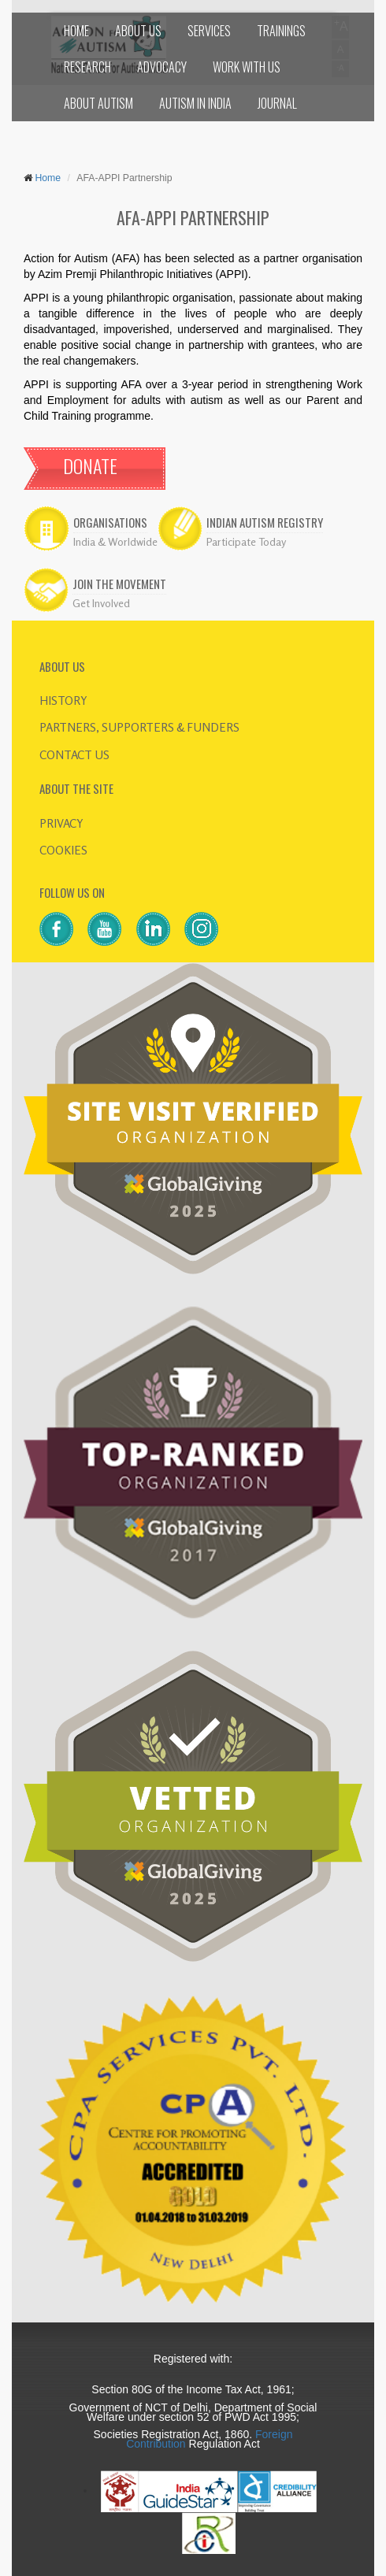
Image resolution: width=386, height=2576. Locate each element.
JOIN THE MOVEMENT (119, 584)
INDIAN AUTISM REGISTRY (264, 522)
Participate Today (246, 541)
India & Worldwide (115, 541)
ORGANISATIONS (110, 522)
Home (46, 177)
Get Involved (101, 603)
